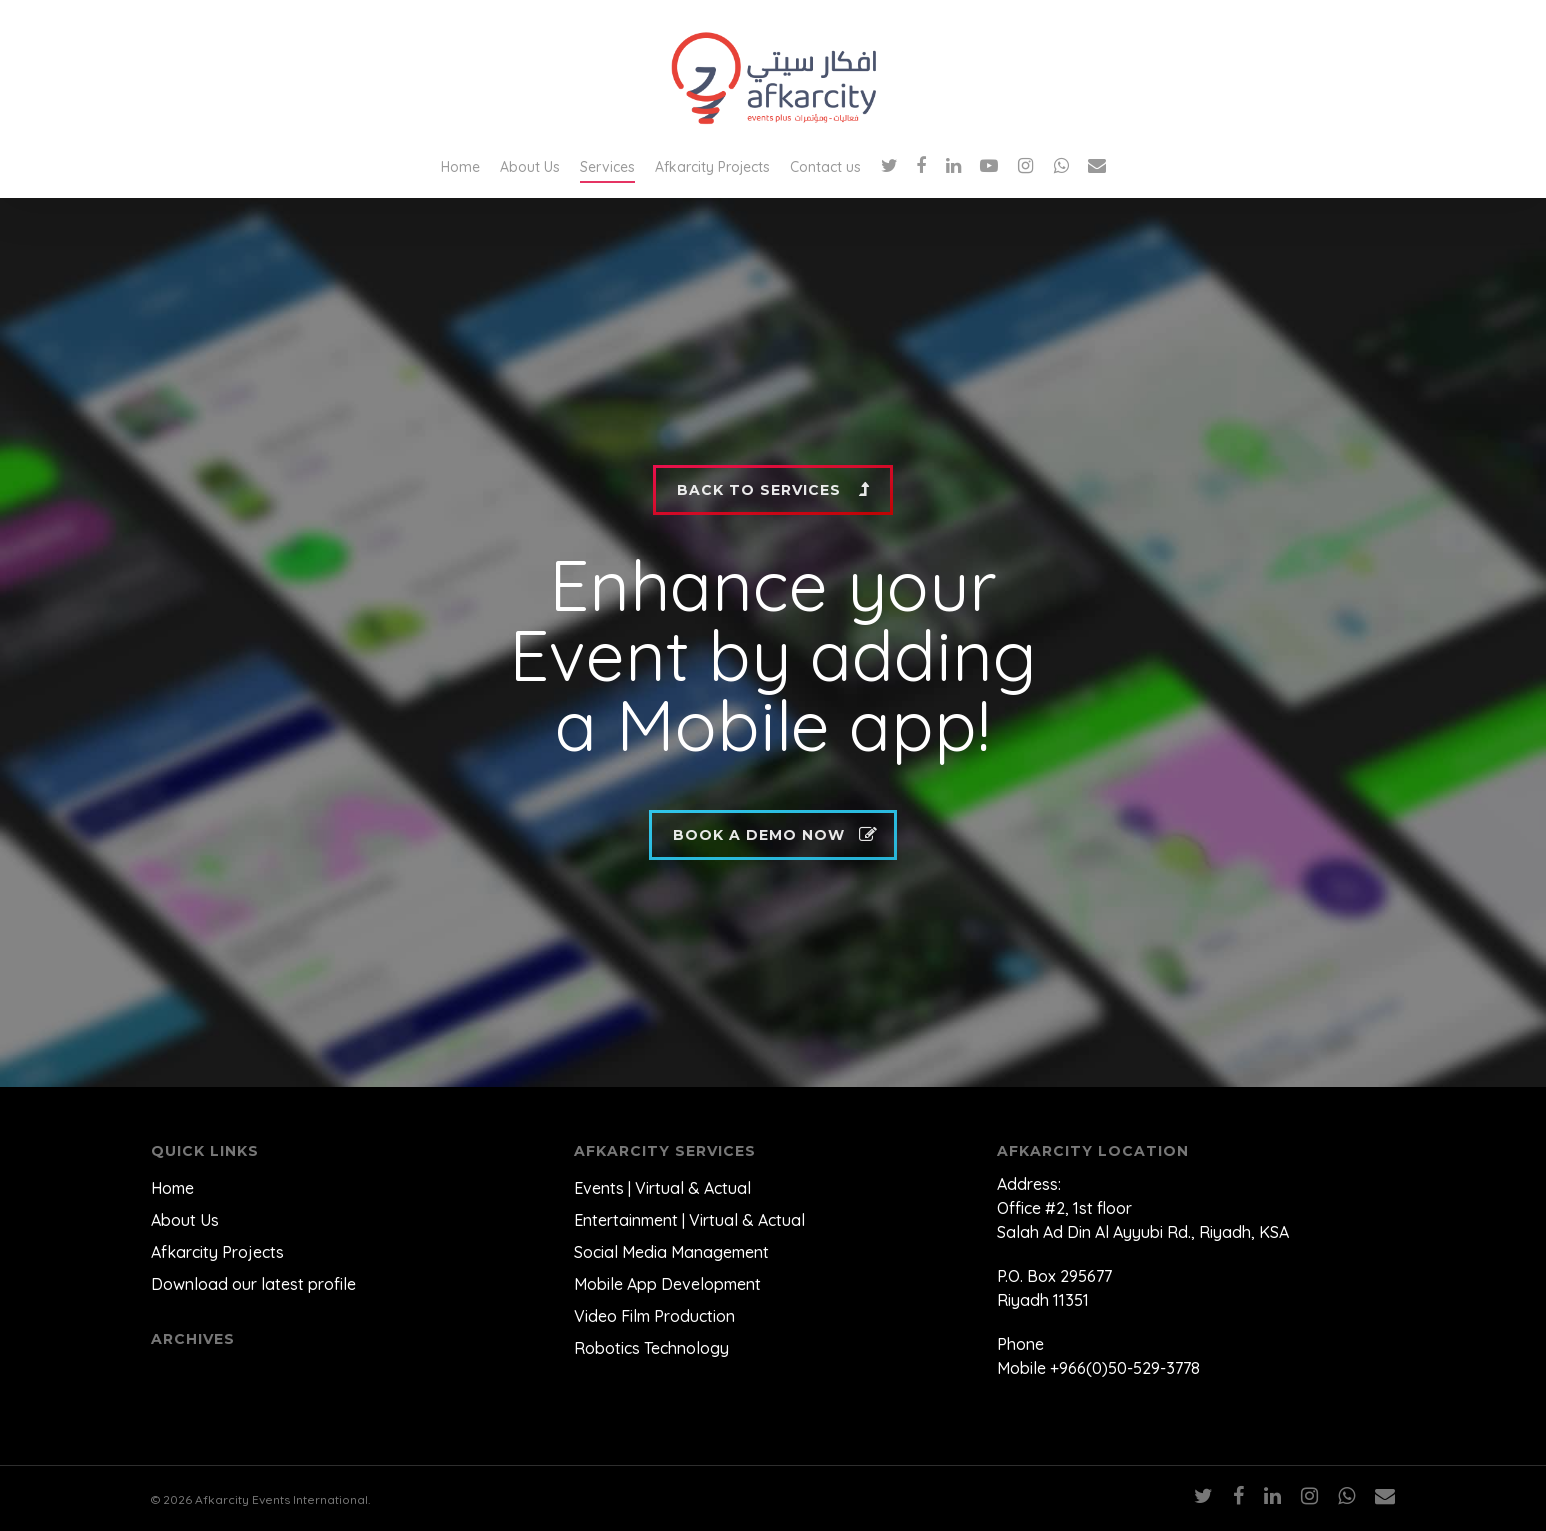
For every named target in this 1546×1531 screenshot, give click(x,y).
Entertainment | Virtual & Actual (689, 1220)
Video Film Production (654, 1316)
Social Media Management (671, 1252)
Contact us (825, 167)
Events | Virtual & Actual (662, 1188)
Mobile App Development (667, 1284)
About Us (530, 167)
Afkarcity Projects (712, 167)
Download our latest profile (253, 1284)
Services (607, 167)
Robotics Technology (651, 1348)
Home (460, 167)
